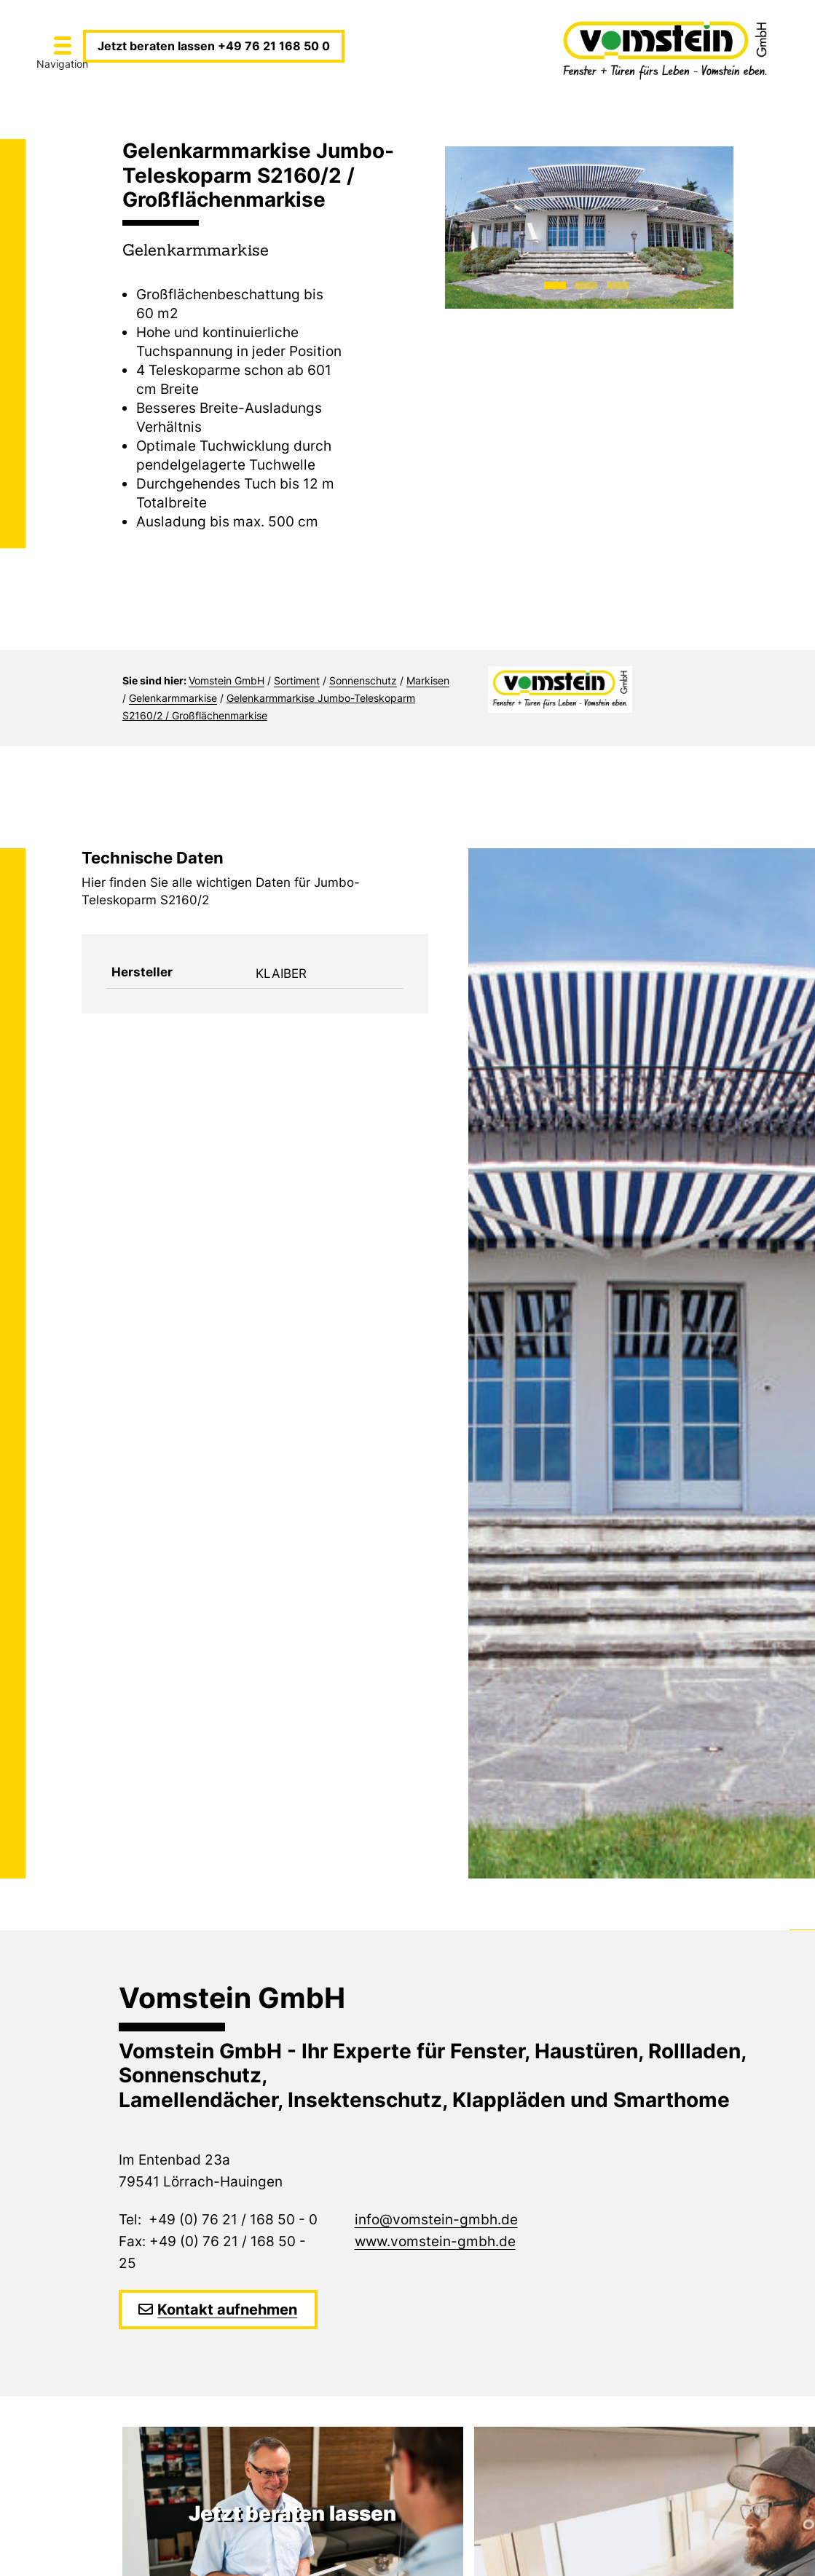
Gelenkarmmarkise (173, 698)
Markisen (427, 680)
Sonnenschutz (363, 680)
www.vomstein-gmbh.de (435, 2241)
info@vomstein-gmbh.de (436, 2219)
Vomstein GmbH (226, 680)
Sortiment (297, 680)
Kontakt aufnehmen (227, 2309)
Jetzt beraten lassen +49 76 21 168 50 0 (214, 46)
